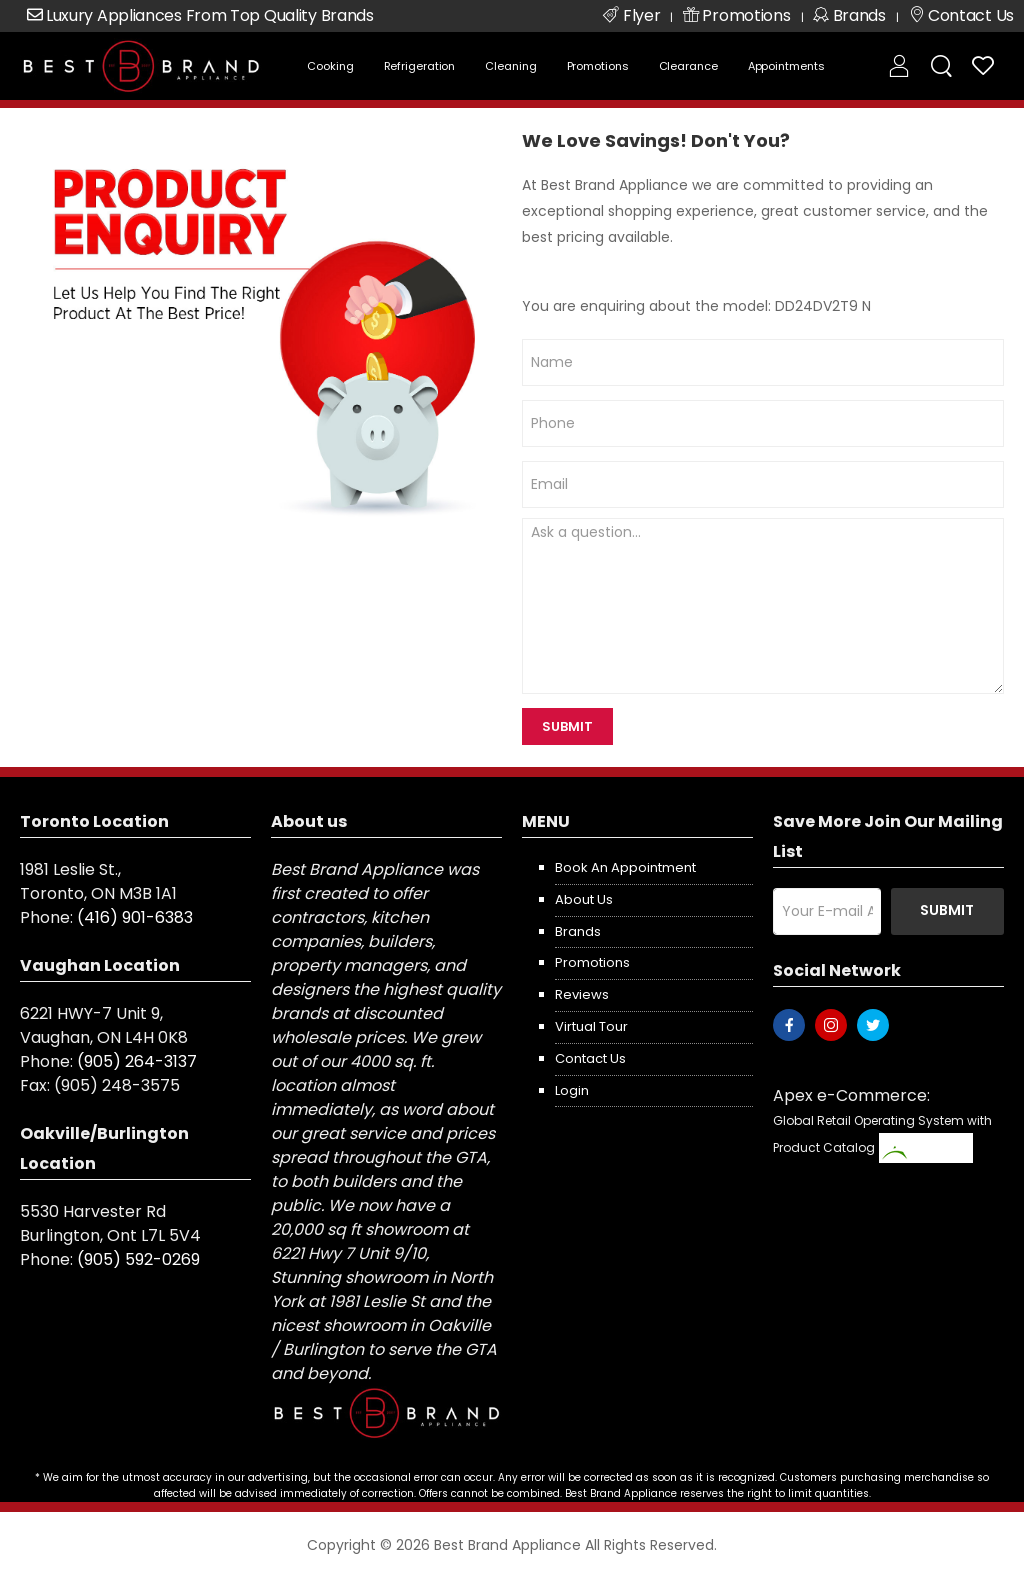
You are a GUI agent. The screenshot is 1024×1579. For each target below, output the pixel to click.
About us (584, 899)
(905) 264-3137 (137, 1061)
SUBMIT (567, 726)
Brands (578, 931)
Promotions (598, 66)
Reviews (582, 994)
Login (572, 1090)
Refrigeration (420, 66)
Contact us (590, 1058)
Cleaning (510, 66)
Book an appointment (625, 867)
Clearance (688, 66)
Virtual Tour (591, 1026)
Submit (947, 910)
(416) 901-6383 (135, 917)
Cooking (330, 66)
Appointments (786, 66)
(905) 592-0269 (138, 1259)
